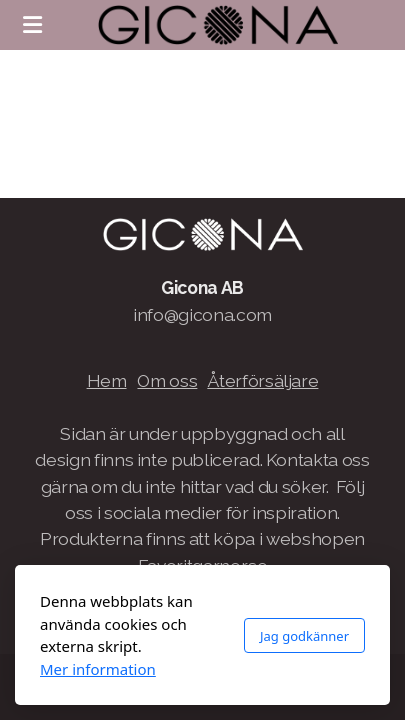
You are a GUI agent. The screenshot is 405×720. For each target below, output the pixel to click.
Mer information (98, 669)
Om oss (167, 380)
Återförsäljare (262, 380)
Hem (107, 380)
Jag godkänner (304, 636)
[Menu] (32, 25)
